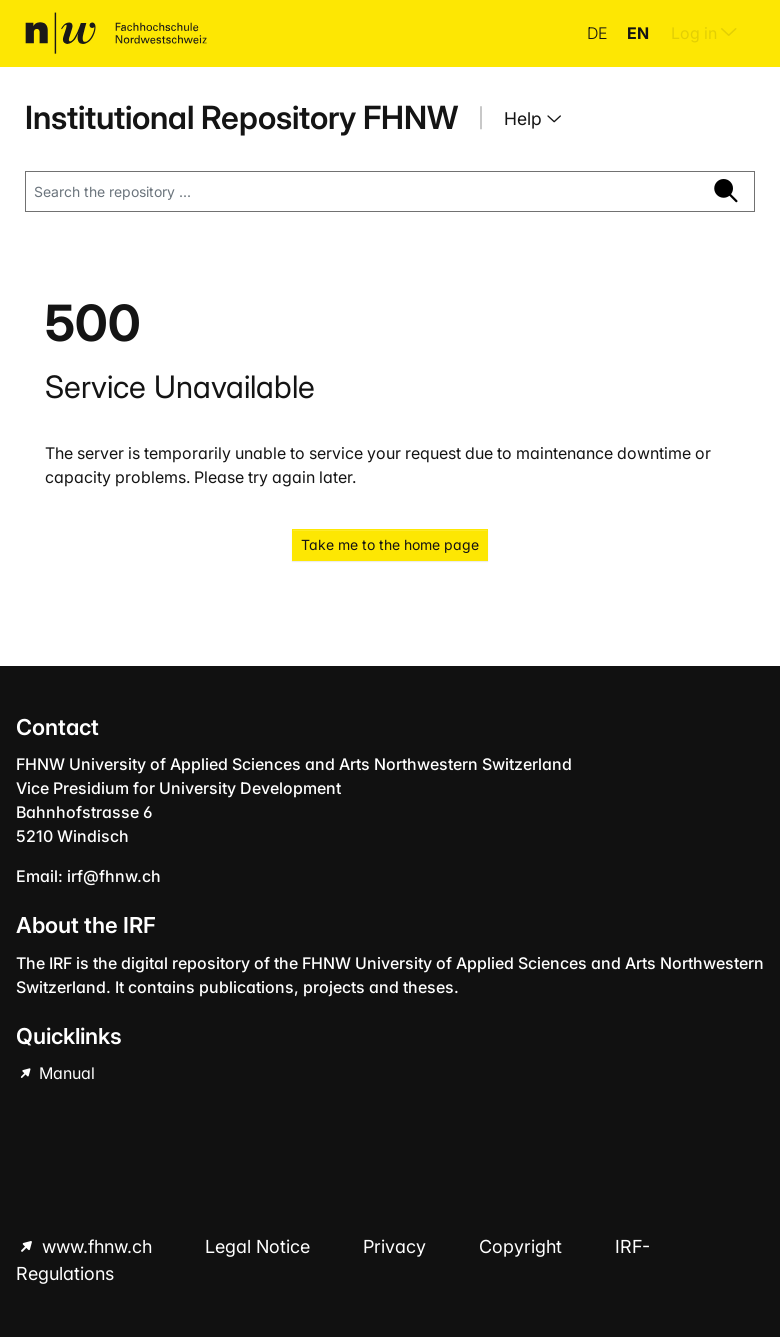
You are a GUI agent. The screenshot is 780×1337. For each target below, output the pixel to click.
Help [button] (525, 118)
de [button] (599, 33)
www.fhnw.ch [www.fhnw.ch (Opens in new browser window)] (97, 1246)
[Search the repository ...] (362, 192)
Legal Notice (260, 1246)
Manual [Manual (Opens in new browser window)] (65, 1073)
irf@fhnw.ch (114, 876)
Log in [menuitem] (704, 33)
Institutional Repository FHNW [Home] (241, 117)
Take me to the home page (390, 544)
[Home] (116, 33)
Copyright (523, 1246)
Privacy (397, 1246)
